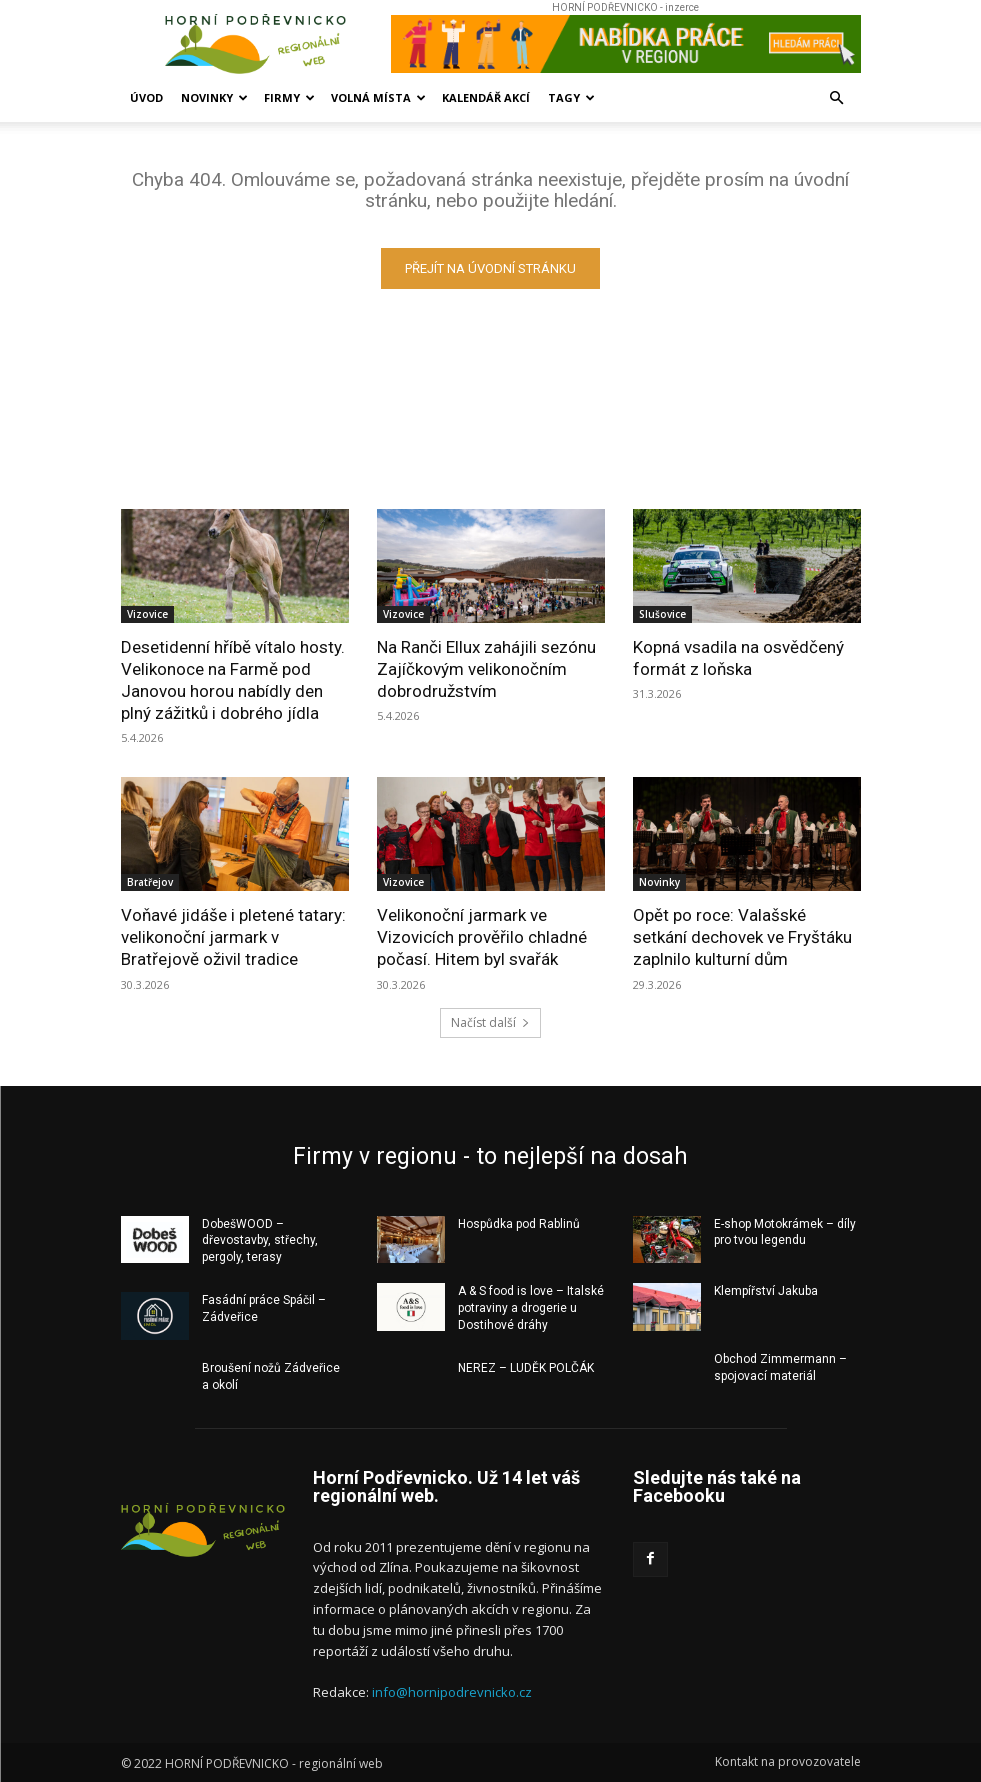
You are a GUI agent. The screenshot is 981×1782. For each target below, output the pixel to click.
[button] (837, 98)
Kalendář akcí (486, 97)
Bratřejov (150, 882)
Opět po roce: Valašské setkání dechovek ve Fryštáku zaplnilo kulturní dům (742, 937)
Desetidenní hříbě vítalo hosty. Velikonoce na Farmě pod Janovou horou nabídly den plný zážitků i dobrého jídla (233, 680)
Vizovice (147, 614)
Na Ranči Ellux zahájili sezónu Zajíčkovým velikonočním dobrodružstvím (486, 669)
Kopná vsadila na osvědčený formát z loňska (738, 658)
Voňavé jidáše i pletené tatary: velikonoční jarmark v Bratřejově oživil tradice (233, 937)
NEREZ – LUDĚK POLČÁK (526, 1368)
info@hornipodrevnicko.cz (452, 1692)
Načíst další (490, 1021)
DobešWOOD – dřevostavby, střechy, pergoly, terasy (260, 1240)
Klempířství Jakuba (766, 1291)
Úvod (146, 97)
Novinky (214, 97)
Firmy (289, 97)
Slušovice (662, 614)
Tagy (571, 97)
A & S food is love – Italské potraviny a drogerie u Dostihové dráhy (531, 1308)
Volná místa (378, 97)
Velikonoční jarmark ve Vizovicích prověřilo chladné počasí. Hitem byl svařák (482, 937)
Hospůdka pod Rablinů (519, 1223)
